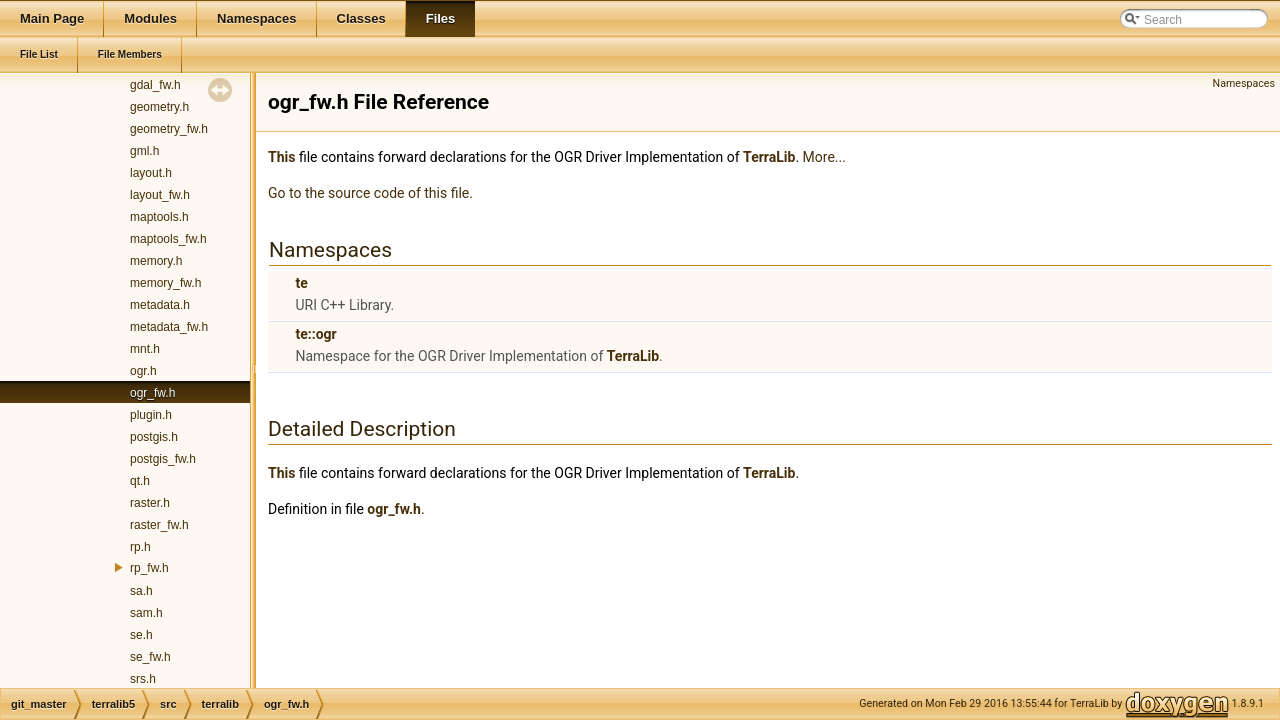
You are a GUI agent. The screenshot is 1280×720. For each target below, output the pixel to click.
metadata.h (160, 305)
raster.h (150, 503)
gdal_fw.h (155, 85)
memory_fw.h (165, 283)
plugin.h (151, 415)
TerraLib (769, 157)
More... (824, 157)
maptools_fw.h (168, 239)
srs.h (143, 679)
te (301, 283)
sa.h (141, 591)
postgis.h (154, 437)
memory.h (156, 261)
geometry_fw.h (169, 129)
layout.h (151, 173)
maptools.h (159, 217)
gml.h (144, 151)
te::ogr (315, 334)
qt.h (140, 481)
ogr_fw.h (152, 393)
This (281, 157)
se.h (141, 635)
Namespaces (1244, 83)
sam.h (146, 613)
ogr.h (143, 371)
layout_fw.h (160, 195)
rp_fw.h (149, 568)
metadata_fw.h (169, 327)
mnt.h (145, 349)
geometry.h (159, 107)
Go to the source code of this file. (370, 193)
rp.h (140, 547)
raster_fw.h (159, 525)
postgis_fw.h (163, 459)
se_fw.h (150, 657)
